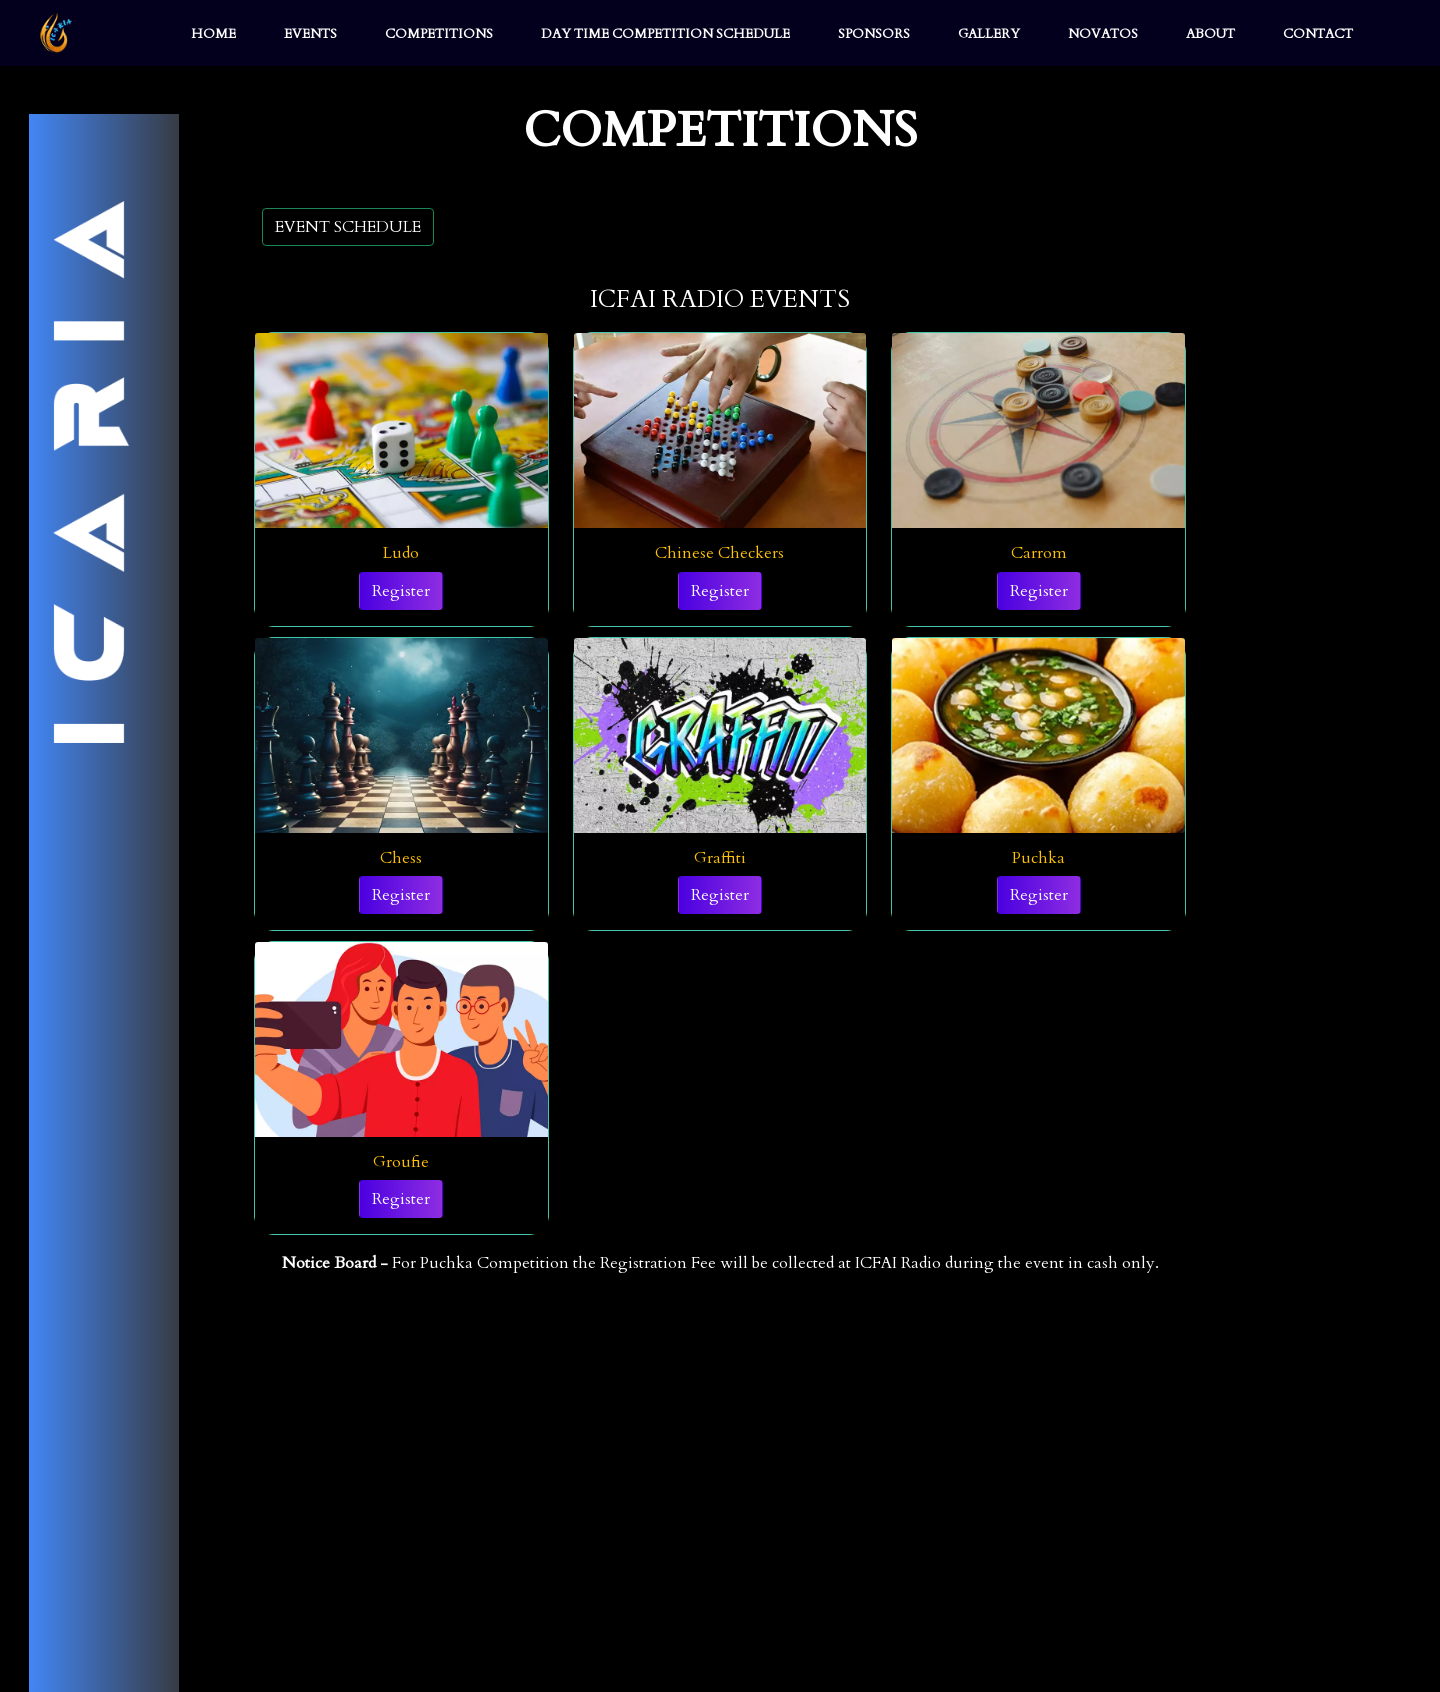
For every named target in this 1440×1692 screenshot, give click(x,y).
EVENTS (310, 34)
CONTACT (1318, 34)
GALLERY (989, 34)
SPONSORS (874, 34)
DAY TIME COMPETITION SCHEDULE (665, 34)
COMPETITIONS (439, 34)
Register (401, 591)
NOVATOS (1103, 34)
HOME (213, 34)
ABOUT (1210, 34)
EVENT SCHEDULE (348, 227)
